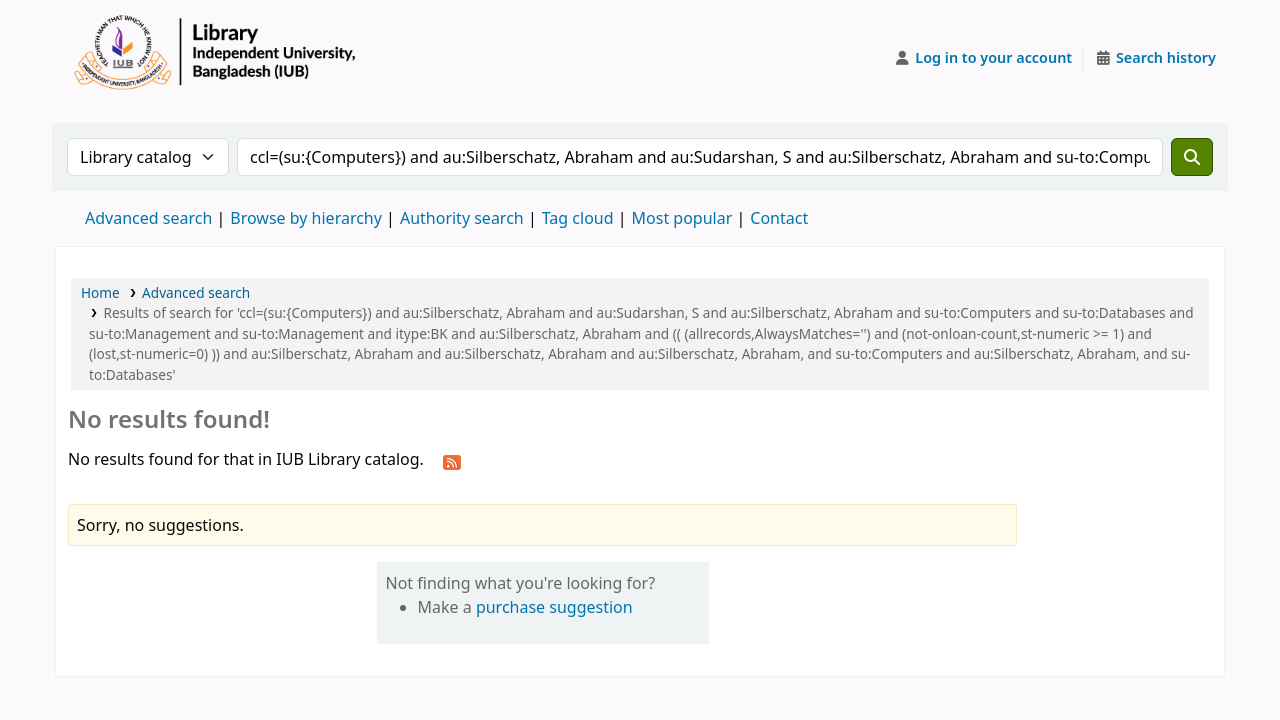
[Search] (1192, 157)
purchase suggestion (554, 607)
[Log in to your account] (983, 58)
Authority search (462, 218)
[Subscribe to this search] (452, 461)
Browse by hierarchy (306, 218)
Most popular (682, 218)
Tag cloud (578, 218)
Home (100, 292)
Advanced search (148, 218)
